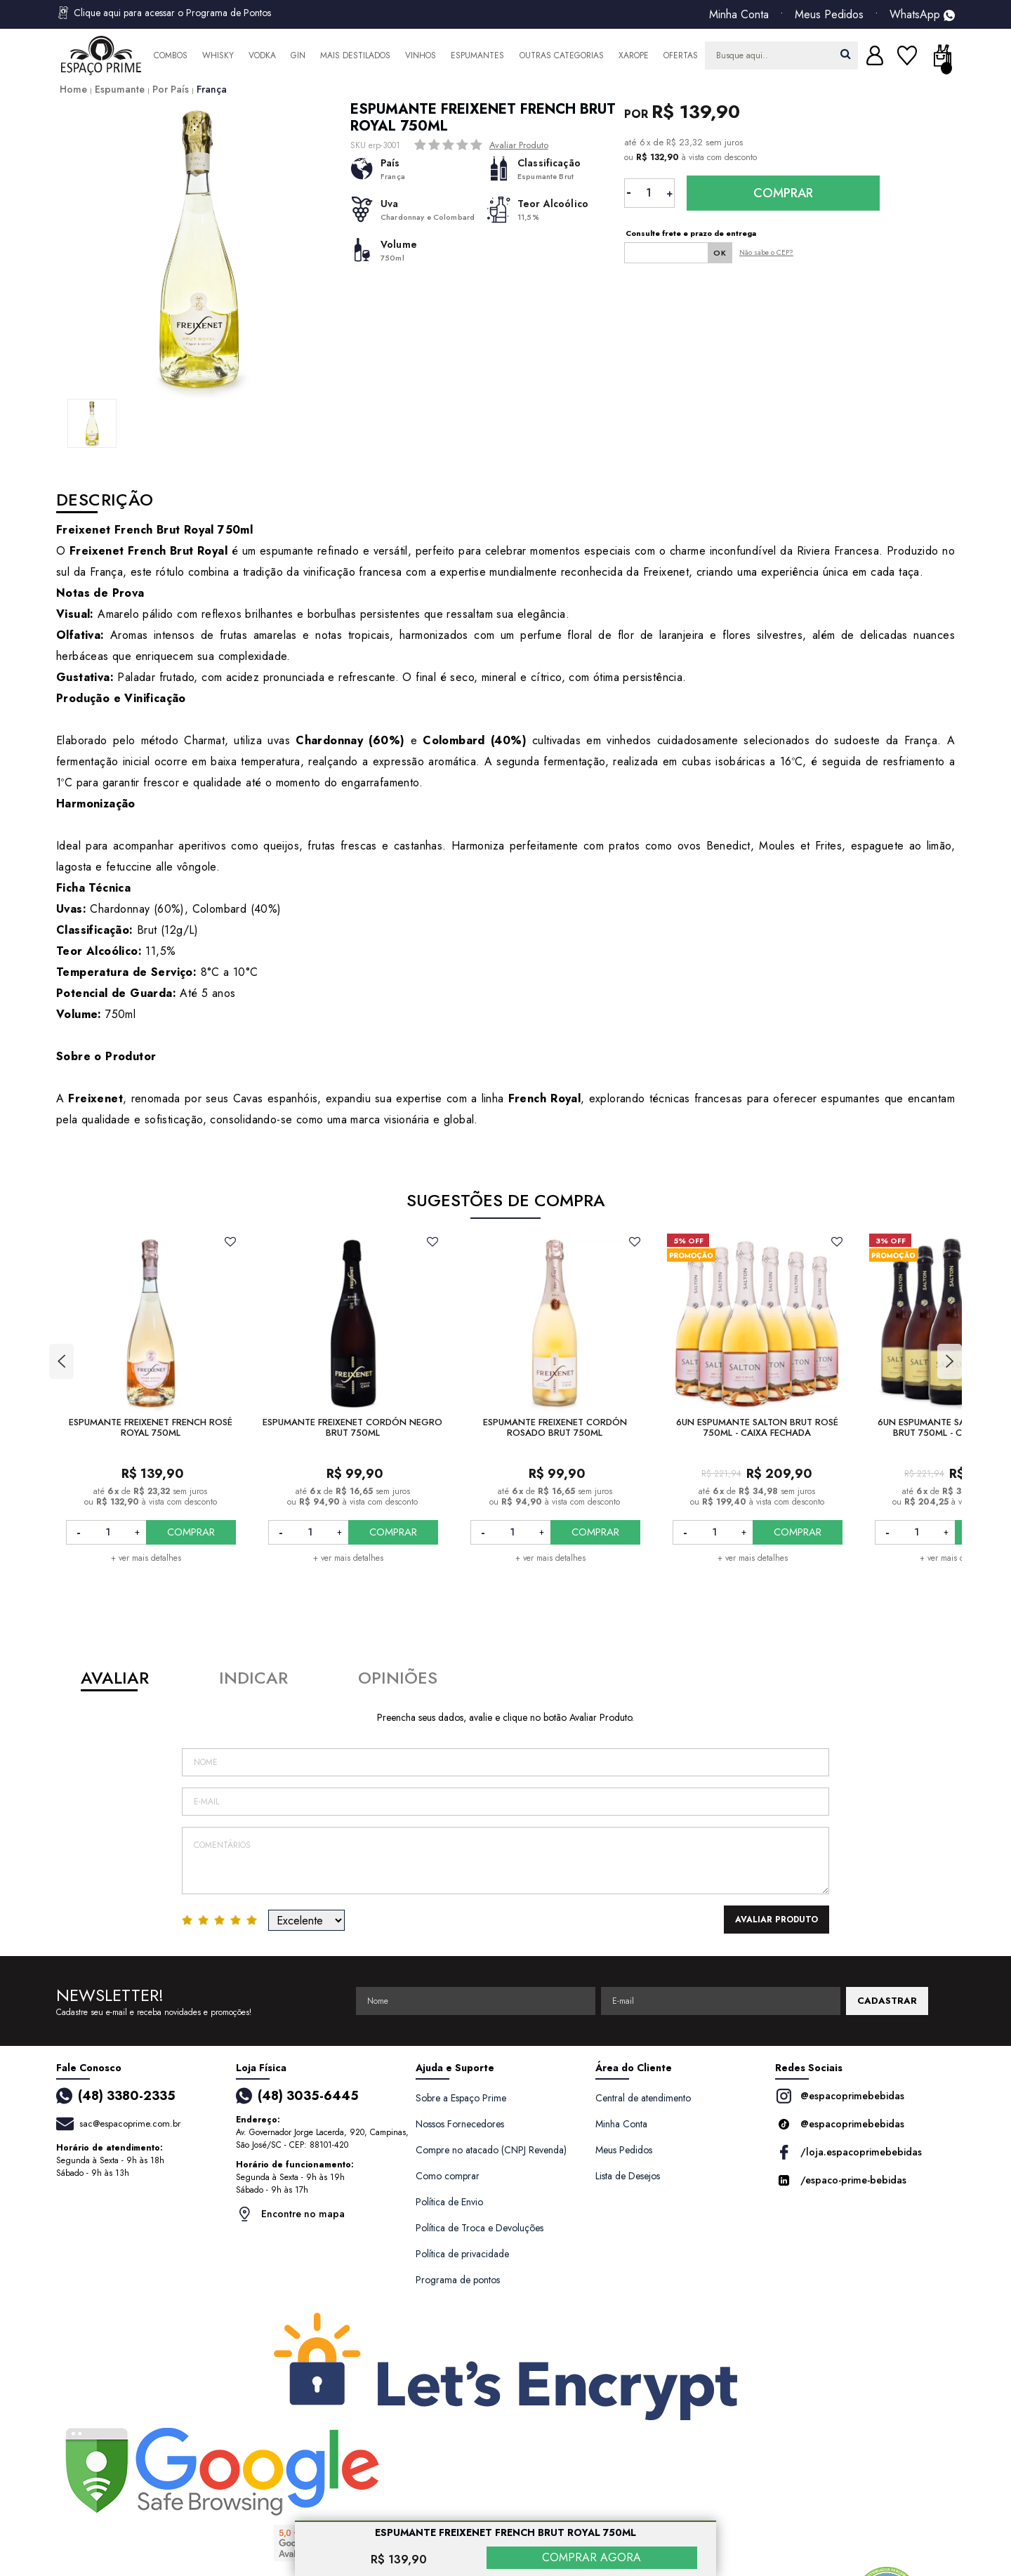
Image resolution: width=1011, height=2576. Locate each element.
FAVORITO (230, 1241)
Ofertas (680, 55)
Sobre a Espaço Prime (461, 2098)
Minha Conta (739, 15)
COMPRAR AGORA (591, 2557)
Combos (170, 55)
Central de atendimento (643, 2098)
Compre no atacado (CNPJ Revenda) (491, 2150)
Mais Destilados (355, 55)
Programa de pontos (458, 2280)
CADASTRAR (887, 2000)
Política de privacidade (462, 2254)
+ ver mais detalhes (146, 1558)
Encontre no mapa (290, 2214)
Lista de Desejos (627, 2176)
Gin (298, 55)
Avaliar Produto (518, 145)
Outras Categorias (562, 55)
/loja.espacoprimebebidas (848, 2152)
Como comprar (448, 2176)
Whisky (218, 55)
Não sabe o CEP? (766, 252)
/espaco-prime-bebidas (840, 2180)
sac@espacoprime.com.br (129, 2123)
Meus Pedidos (829, 15)
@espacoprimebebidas (839, 2096)
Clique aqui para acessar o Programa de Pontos (163, 13)
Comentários (505, 1860)
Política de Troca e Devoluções (479, 2228)
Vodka (262, 55)
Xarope (634, 55)
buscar (845, 53)
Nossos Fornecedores (460, 2124)
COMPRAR (191, 1532)
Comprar (783, 193)
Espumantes (477, 55)
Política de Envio (449, 2202)
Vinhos (420, 55)
